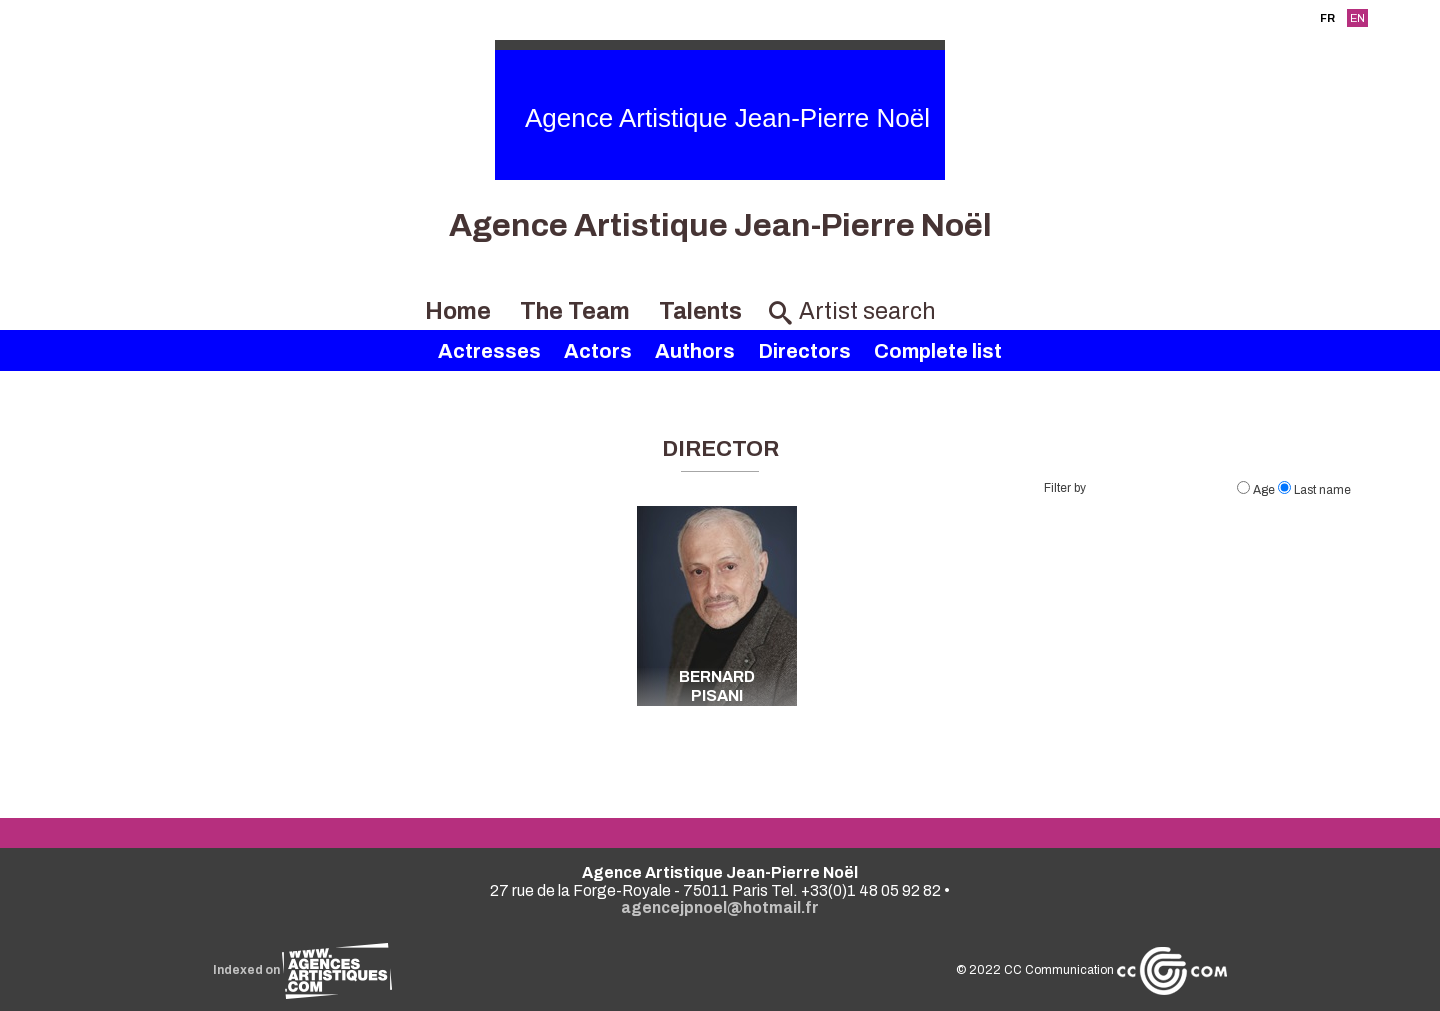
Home (458, 311)
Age (1257, 490)
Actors (598, 351)
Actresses (489, 351)
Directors (804, 351)
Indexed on (302, 970)
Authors (695, 351)
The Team (575, 311)
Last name (1314, 490)
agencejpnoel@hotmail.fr (720, 907)
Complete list (938, 351)
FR (1327, 18)
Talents (700, 311)
